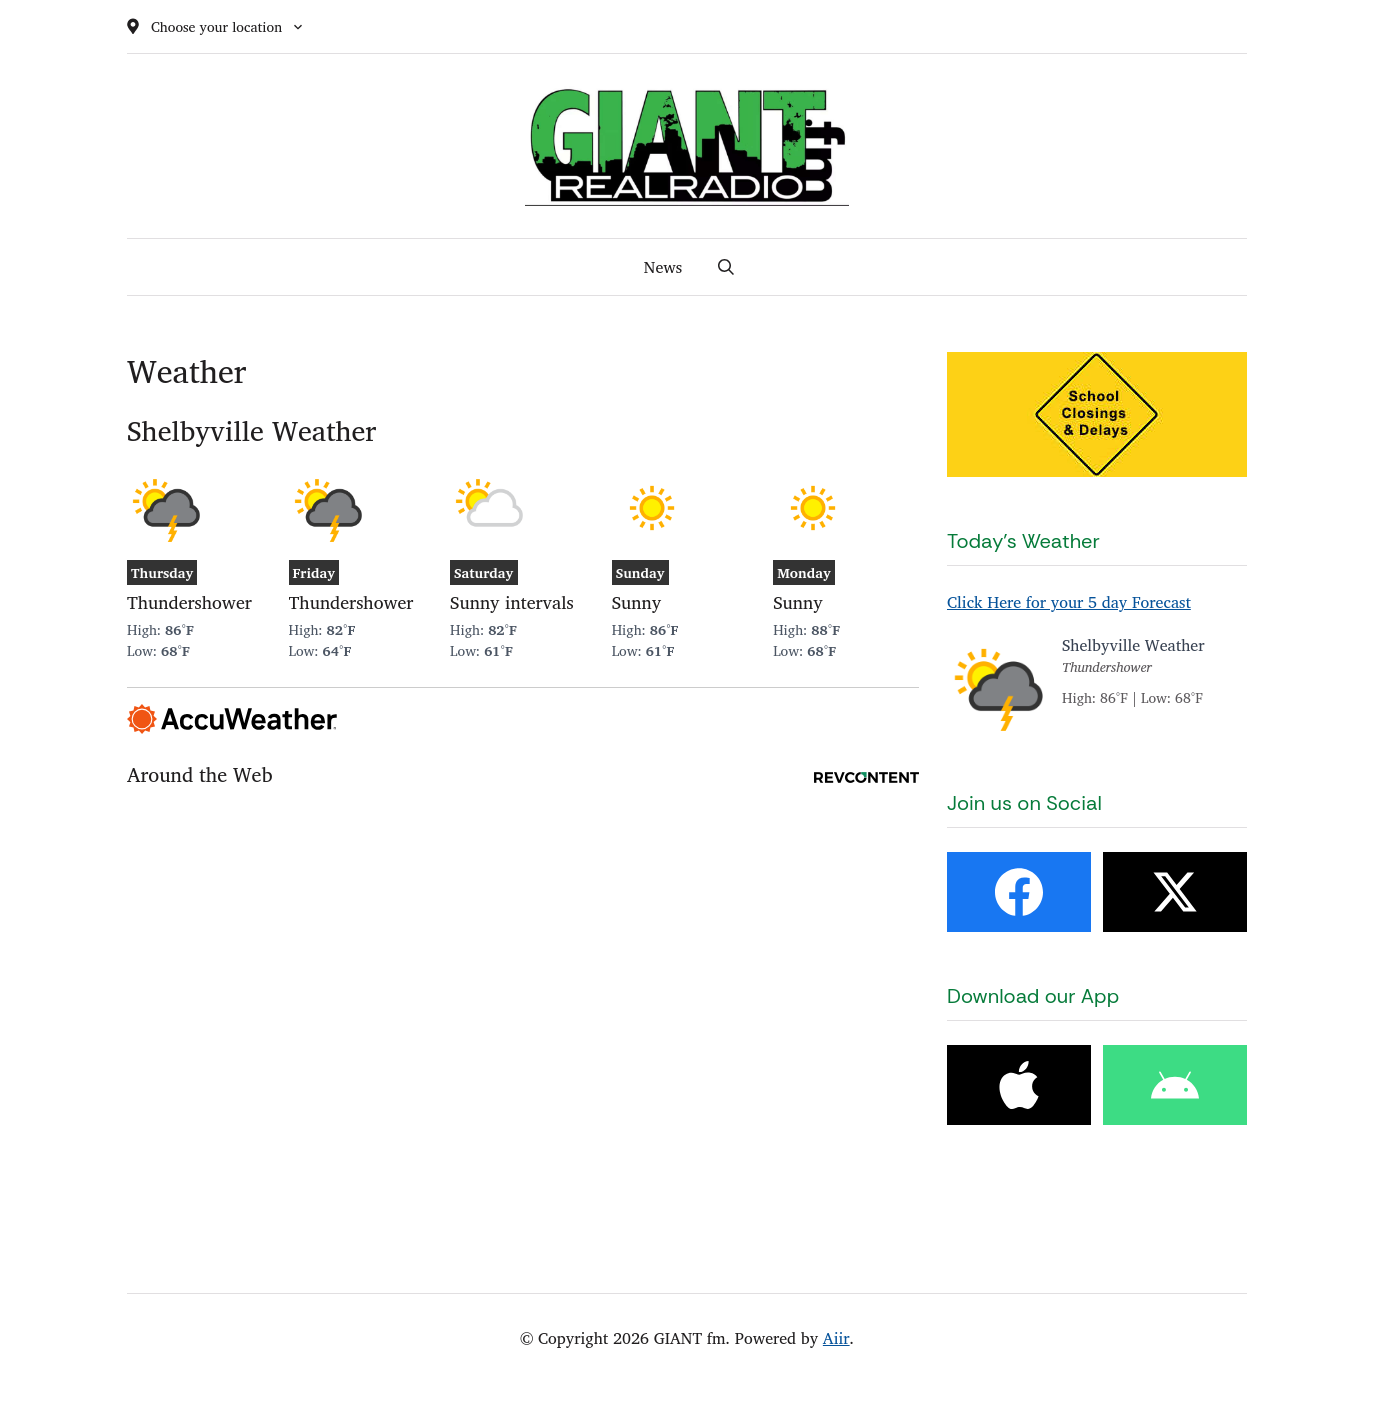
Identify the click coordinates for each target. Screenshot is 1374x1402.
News (663, 267)
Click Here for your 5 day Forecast (1069, 602)
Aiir (836, 1338)
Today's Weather (1023, 541)
